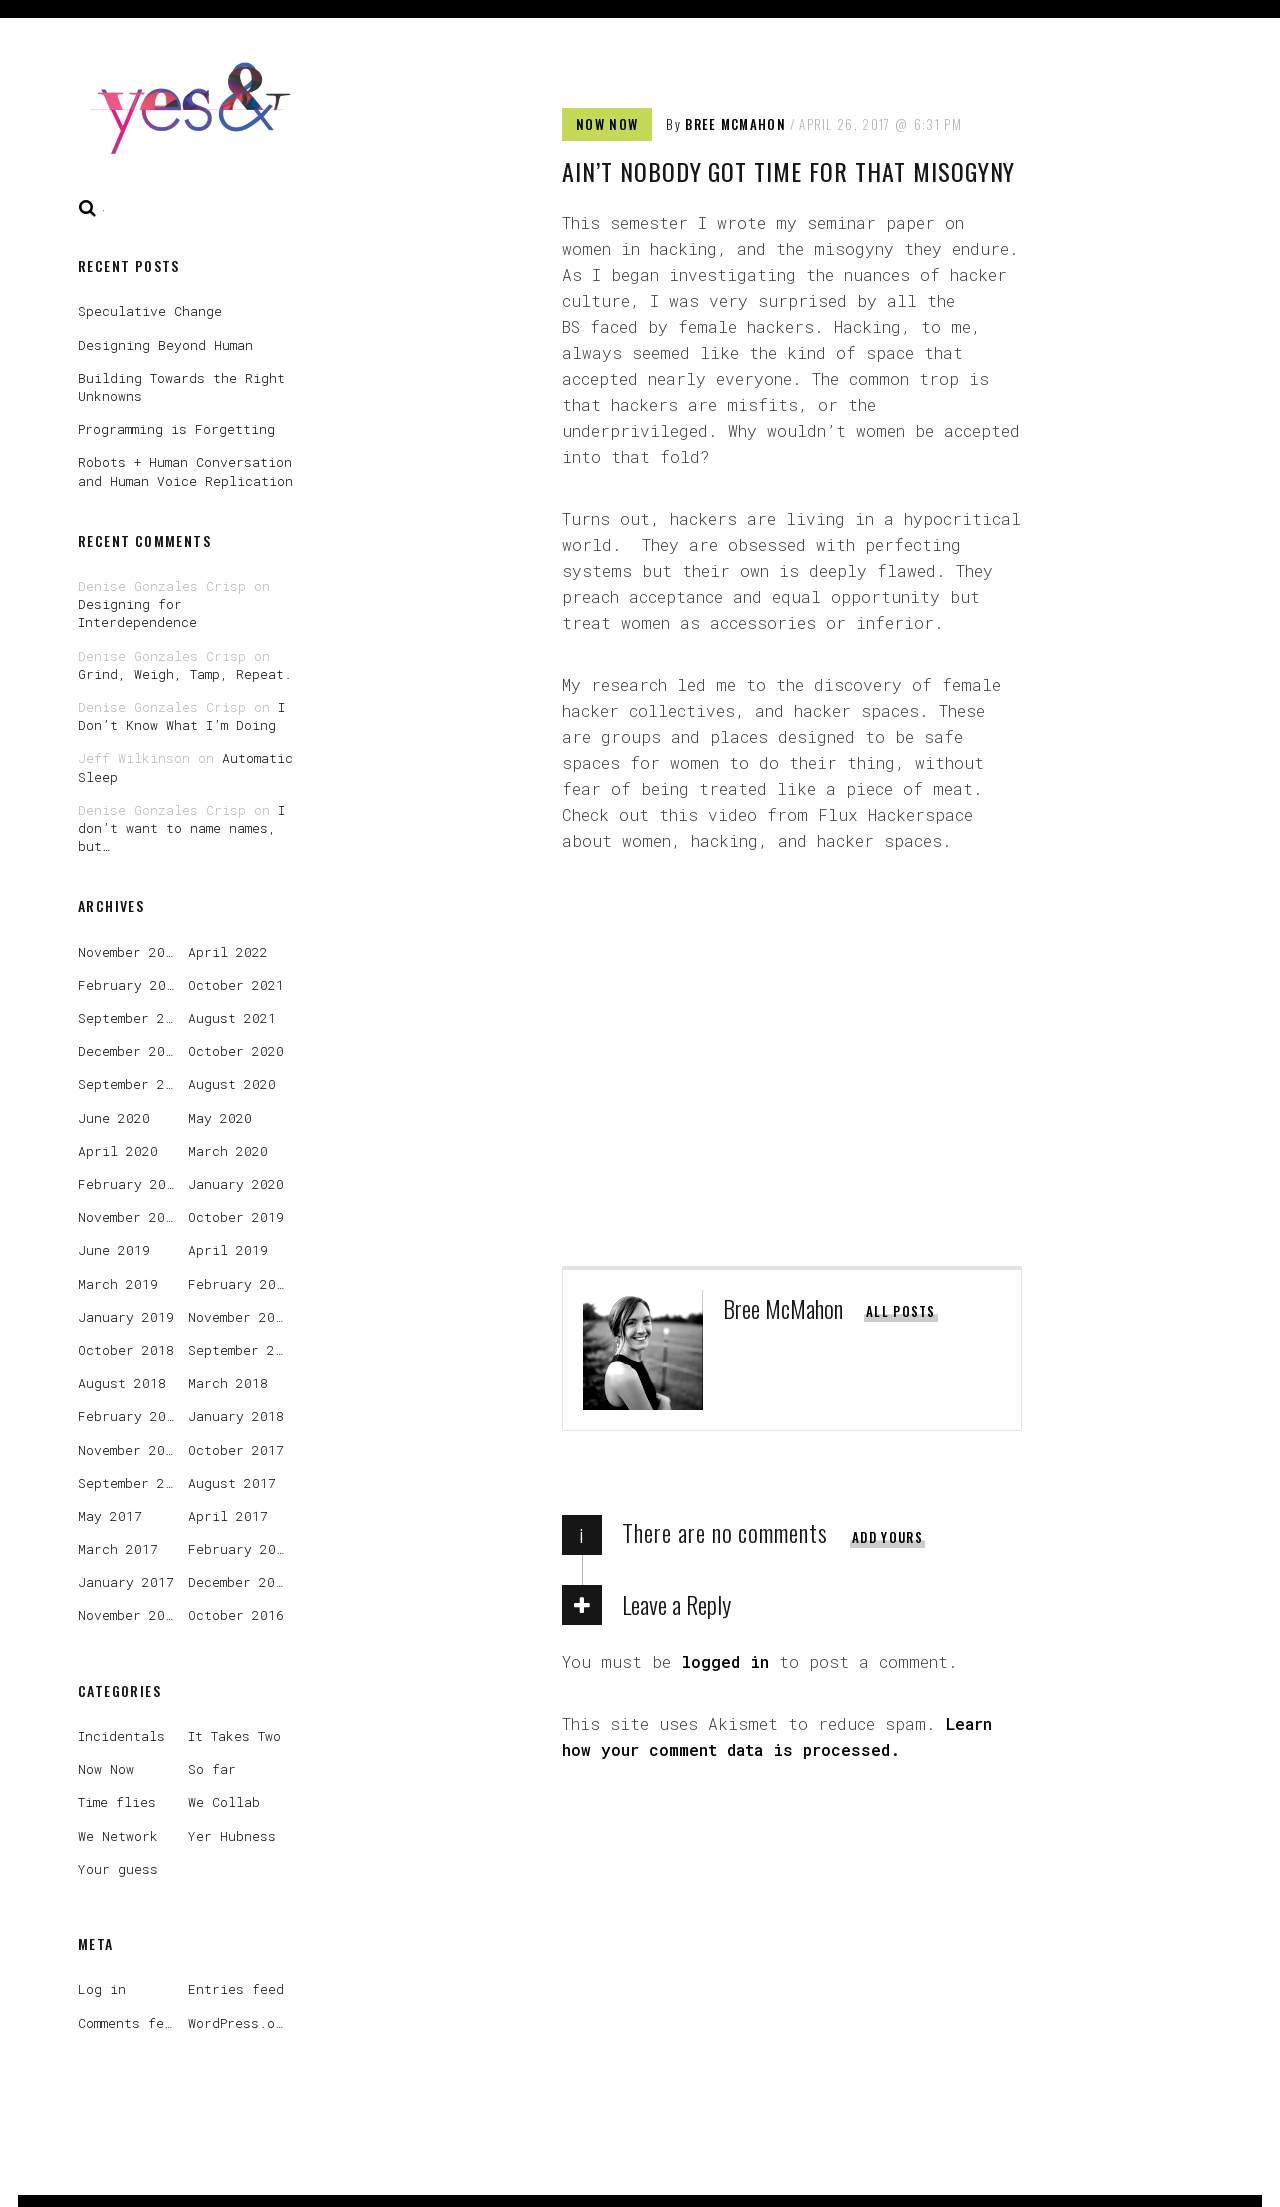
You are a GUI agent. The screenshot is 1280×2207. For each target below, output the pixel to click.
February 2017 (240, 1549)
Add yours (887, 1537)
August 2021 (232, 1018)
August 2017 (232, 1483)
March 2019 (118, 1284)
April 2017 (228, 1516)
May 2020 (220, 1118)
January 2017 (126, 1582)
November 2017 (129, 1450)
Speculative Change (150, 311)
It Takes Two (234, 1736)
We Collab (224, 1802)
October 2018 (126, 1350)
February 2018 (130, 1416)
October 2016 (236, 1615)
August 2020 (232, 1084)
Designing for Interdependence (137, 613)
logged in (725, 1661)
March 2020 (228, 1151)
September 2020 (133, 1084)
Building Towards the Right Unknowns (181, 387)
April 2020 (118, 1151)
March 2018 (228, 1383)
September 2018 (243, 1350)
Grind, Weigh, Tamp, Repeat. (185, 674)
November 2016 (129, 1615)
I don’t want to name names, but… (181, 828)
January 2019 (126, 1317)
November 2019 (129, 1217)
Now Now (607, 124)
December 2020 (129, 1051)
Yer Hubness (232, 1836)
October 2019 (236, 1217)
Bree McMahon (735, 124)
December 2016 (239, 1582)
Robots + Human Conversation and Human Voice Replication (185, 471)
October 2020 (236, 1051)
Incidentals (121, 1736)
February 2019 (240, 1284)
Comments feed (129, 2023)
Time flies (117, 1802)
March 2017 (118, 1549)
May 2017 (110, 1516)
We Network (118, 1836)
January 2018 (236, 1416)
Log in (102, 1989)
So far (212, 1769)
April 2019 (228, 1250)
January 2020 (236, 1184)
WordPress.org (239, 2023)
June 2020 (114, 1118)
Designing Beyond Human (165, 345)
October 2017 (236, 1450)
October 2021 (236, 985)
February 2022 (130, 985)
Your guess (118, 1869)
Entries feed (236, 1989)
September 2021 (133, 1018)
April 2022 (228, 952)
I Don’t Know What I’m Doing (181, 716)
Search (88, 208)
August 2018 (122, 1383)
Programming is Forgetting (176, 429)
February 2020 (130, 1184)
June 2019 (114, 1250)
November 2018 (239, 1317)
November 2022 (129, 952)
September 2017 (133, 1483)
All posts (901, 1311)
